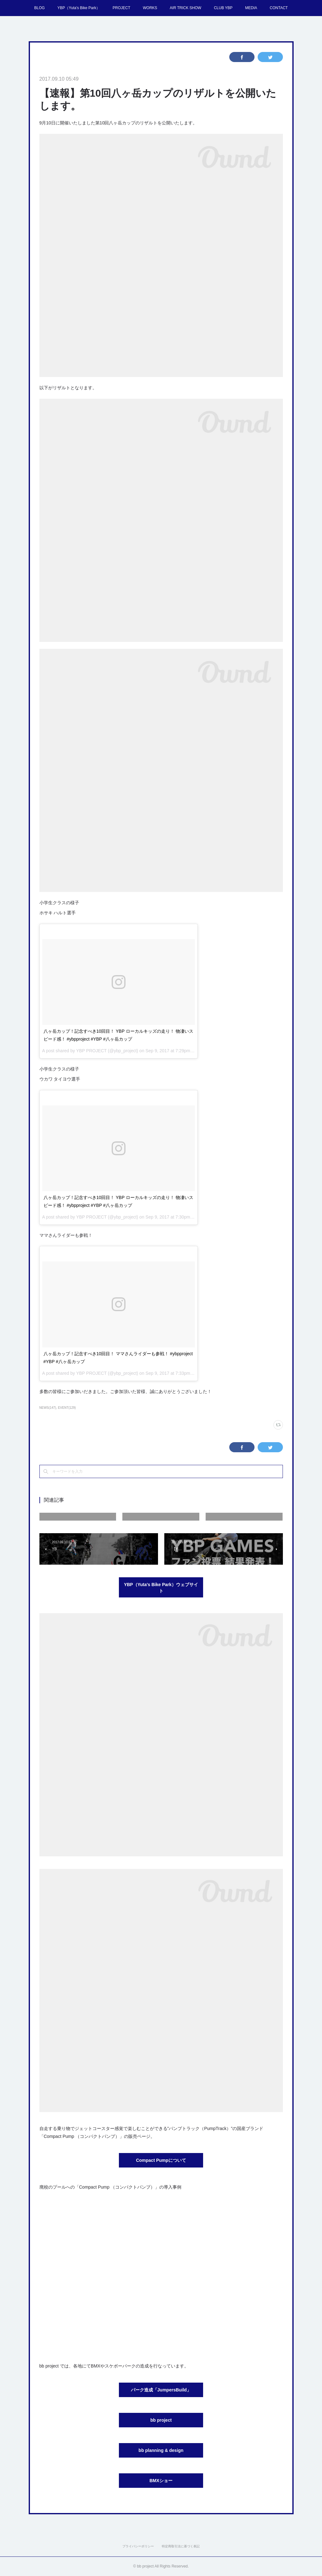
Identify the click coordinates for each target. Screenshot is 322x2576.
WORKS (150, 8)
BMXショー (161, 2480)
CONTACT (279, 8)
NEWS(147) (47, 1407)
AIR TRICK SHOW (185, 8)
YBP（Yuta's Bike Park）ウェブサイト (161, 1587)
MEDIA (251, 8)
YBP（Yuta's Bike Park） (78, 8)
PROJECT (121, 8)
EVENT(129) (67, 1407)
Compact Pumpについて (161, 2160)
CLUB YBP (223, 8)
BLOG (39, 8)
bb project (161, 2420)
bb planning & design (160, 2450)
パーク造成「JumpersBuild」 (161, 2389)
